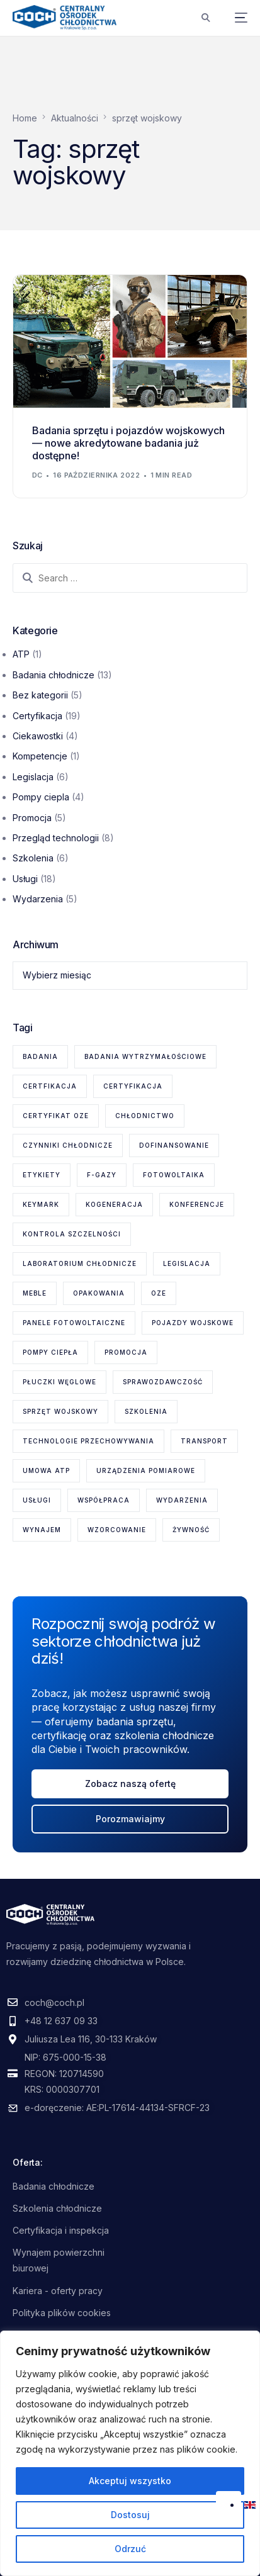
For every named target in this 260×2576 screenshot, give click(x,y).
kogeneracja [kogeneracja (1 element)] (114, 1204)
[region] (130, 2453)
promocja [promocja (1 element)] (126, 1352)
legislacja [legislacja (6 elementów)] (186, 1263)
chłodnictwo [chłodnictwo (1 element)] (144, 1115)
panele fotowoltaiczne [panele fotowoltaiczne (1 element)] (74, 1322)
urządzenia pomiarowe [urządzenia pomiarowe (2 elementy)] (145, 1470)
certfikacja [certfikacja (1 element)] (50, 1086)
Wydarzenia (38, 898)
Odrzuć (130, 2548)
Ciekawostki (38, 736)
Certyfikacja (37, 715)
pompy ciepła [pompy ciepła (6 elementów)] (50, 1352)
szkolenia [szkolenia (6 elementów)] (146, 1411)
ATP (21, 654)
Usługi (25, 878)
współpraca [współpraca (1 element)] (103, 1500)
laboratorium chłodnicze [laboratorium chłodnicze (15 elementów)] (80, 1263)
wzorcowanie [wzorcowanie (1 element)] (117, 1529)
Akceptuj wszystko (130, 2480)
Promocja (32, 817)
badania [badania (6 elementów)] (40, 1056)
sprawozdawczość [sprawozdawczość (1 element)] (163, 1382)
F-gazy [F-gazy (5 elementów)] (101, 1175)
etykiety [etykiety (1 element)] (41, 1175)
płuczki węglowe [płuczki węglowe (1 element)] (59, 1382)
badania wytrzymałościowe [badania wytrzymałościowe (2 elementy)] (145, 1056)
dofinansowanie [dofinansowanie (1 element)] (174, 1145)
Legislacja (33, 776)
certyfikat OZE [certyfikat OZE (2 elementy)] (56, 1115)
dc (37, 475)
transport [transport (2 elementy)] (204, 1441)
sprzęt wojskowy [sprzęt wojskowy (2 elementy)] (60, 1411)
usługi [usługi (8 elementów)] (37, 1500)
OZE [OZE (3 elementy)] (158, 1293)
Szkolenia (33, 858)
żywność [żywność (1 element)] (191, 1529)
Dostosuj (130, 2514)
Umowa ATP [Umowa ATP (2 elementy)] (46, 1470)
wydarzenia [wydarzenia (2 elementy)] (182, 1500)
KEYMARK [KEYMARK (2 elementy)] (41, 1204)
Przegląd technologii (56, 837)
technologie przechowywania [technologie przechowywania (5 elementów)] (88, 1441)
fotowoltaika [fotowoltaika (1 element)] (174, 1175)
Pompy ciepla (41, 797)
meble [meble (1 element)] (35, 1293)
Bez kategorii (40, 695)
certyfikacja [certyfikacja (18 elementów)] (132, 1086)
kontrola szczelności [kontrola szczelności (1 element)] (72, 1234)
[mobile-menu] (234, 17)
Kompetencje (40, 756)
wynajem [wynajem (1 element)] (42, 1529)
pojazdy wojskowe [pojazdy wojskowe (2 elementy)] (193, 1322)
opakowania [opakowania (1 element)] (99, 1293)
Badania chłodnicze (53, 674)
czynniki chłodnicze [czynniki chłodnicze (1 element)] (68, 1145)
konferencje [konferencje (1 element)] (196, 1204)
